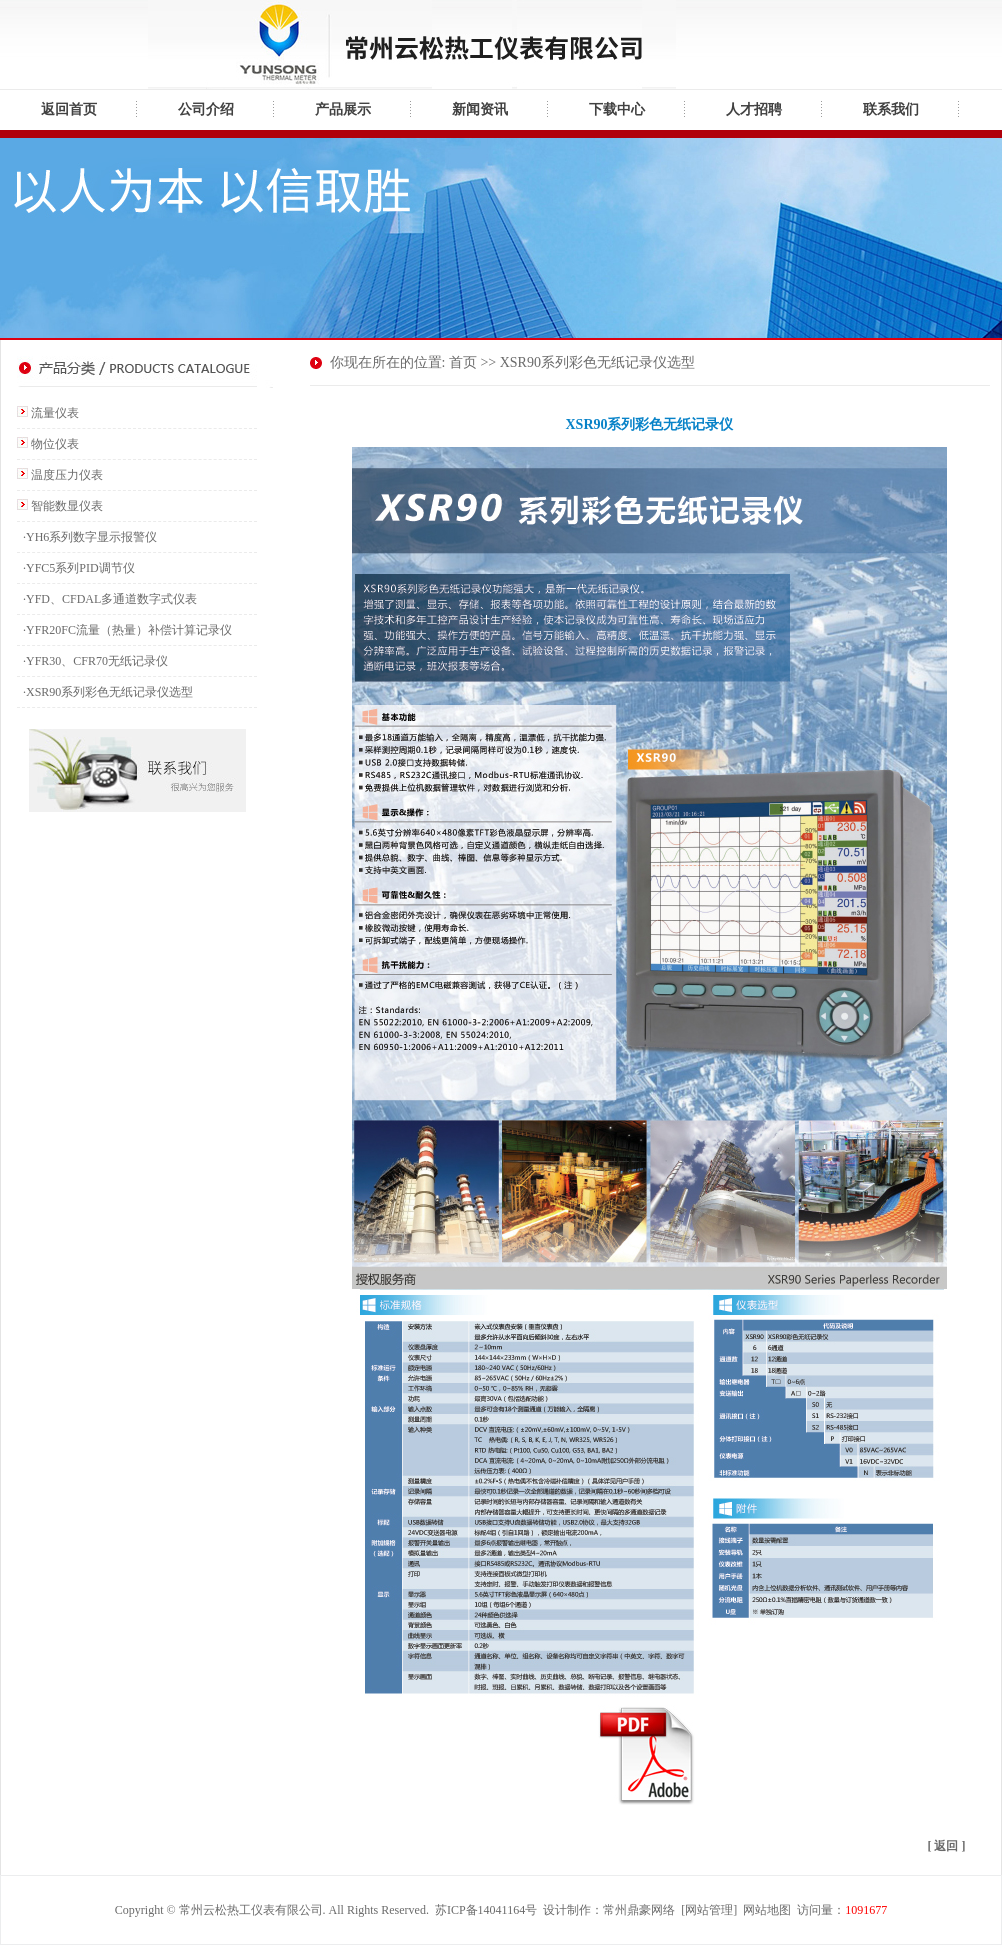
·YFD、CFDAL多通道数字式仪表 (107, 599)
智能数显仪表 (67, 506)
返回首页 (69, 109)
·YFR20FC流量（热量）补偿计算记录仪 (124, 630)
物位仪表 (55, 444)
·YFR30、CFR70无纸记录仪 (92, 661)
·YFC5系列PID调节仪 (76, 568)
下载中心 (617, 109)
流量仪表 (55, 413)
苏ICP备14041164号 (486, 1910)
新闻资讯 (480, 109)
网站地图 (767, 1910)
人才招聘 (754, 109)
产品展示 (343, 109)
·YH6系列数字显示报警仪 (87, 537)
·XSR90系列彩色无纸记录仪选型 (105, 692)
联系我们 (891, 109)
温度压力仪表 (67, 475)
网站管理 (709, 1910)
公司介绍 (206, 109)
